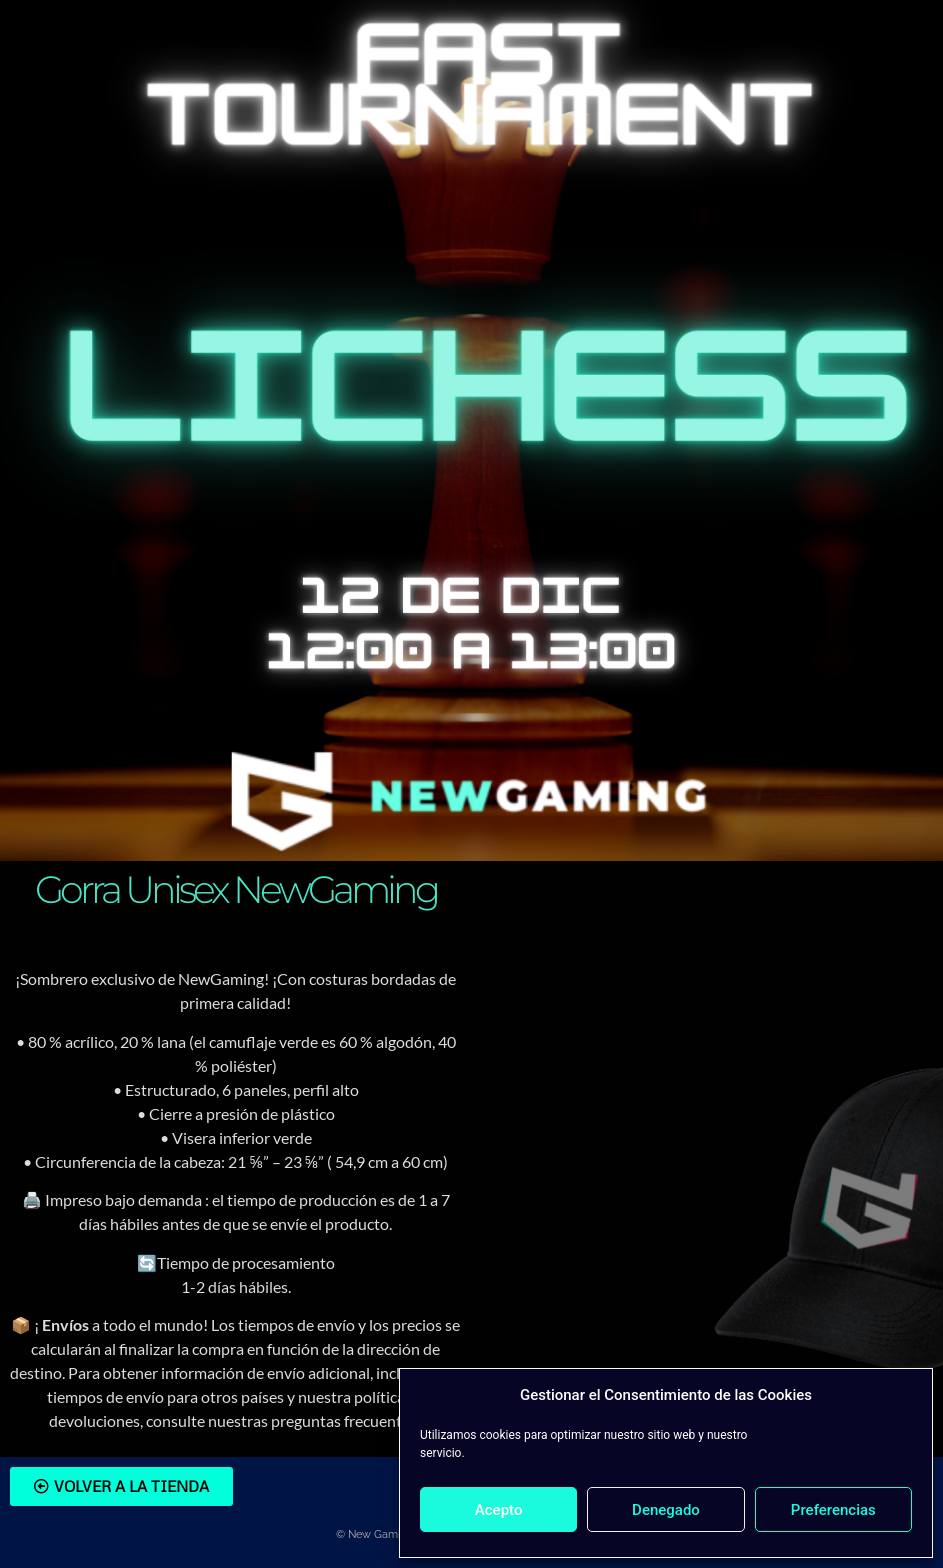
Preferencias (833, 1510)
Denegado (666, 1510)
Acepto (499, 1510)
